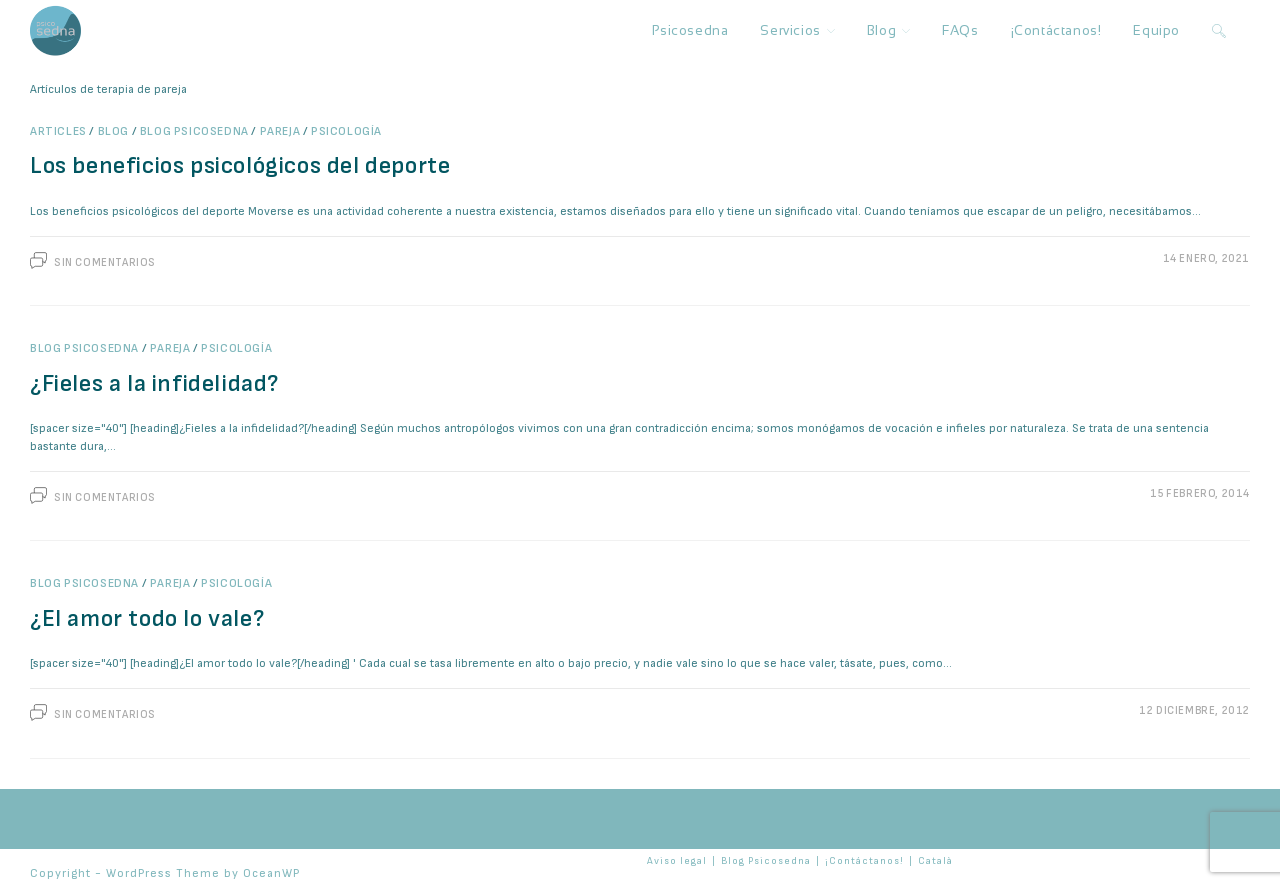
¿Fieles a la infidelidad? (154, 383)
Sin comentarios (105, 262)
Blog (113, 131)
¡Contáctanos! (864, 861)
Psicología (346, 131)
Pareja (280, 131)
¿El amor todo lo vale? (147, 618)
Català (935, 861)
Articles (58, 131)
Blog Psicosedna (194, 131)
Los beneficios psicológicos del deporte (240, 165)
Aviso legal (677, 861)
